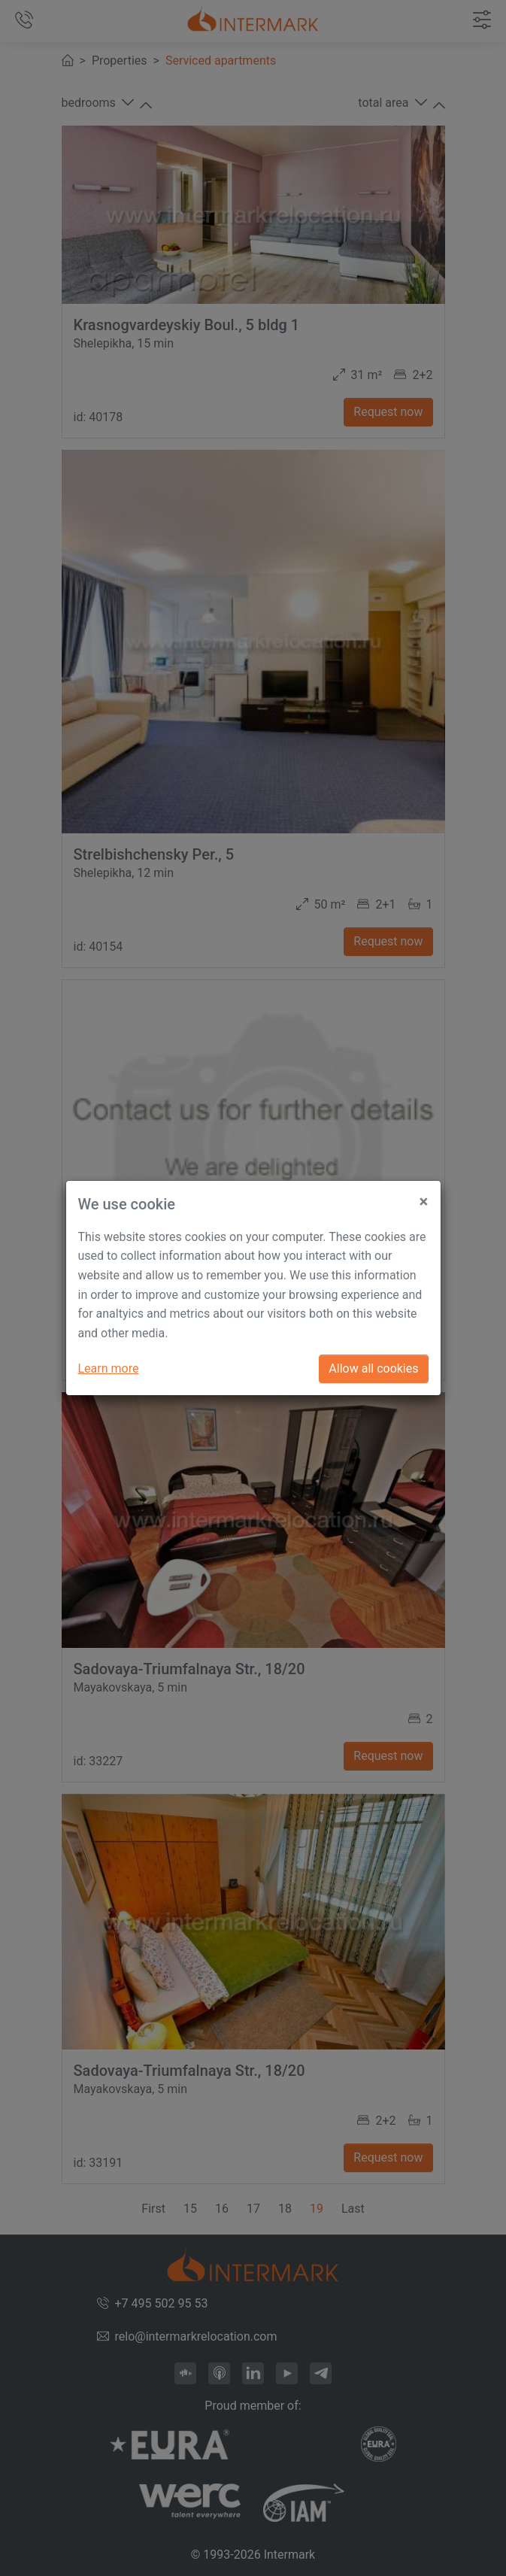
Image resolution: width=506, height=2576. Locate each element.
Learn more (108, 1368)
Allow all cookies (373, 1368)
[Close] (424, 1195)
